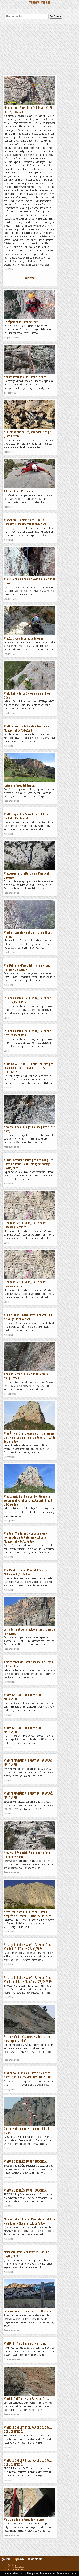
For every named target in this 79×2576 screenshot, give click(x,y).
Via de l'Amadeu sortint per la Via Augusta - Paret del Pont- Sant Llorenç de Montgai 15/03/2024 (29, 1164)
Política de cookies (16, 2567)
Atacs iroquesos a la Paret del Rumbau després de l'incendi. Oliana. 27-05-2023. (28, 1914)
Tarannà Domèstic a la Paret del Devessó (27, 2311)
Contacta (35, 2559)
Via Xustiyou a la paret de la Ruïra (23, 638)
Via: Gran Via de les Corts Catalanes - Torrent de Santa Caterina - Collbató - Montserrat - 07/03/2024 (26, 1537)
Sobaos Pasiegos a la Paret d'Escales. (25, 377)
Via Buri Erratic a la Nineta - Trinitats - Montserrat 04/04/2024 (26, 728)
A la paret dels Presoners (18, 491)
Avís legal (12, 2565)
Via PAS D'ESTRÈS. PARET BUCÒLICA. (25, 2161)
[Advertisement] (39, 49)
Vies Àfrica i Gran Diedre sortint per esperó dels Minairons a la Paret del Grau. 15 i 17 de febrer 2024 (29, 1437)
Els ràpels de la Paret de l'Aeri (21, 322)
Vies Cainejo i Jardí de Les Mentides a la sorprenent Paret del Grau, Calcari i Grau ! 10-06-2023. (28, 1500)
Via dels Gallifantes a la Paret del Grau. (26, 2399)
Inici (8, 2559)
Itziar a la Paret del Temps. (19, 785)
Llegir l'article (30, 277)
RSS (19, 2559)
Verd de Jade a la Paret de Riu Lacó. (24, 2519)
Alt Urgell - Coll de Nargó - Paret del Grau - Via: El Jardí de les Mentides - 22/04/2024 (28, 1979)
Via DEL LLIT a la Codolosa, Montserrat (26, 2343)
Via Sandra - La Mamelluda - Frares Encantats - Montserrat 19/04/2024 (25, 522)
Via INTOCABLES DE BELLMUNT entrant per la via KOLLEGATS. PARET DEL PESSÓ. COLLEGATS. (28, 1068)
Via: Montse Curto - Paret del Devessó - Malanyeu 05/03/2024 (27, 1572)
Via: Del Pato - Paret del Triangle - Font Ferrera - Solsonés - (27, 967)
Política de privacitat (16, 2569)
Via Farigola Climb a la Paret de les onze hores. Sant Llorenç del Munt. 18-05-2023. (28, 2075)
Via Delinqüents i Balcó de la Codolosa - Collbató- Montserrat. (27, 816)
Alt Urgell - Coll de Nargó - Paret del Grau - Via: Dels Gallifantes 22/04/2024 (28, 1947)
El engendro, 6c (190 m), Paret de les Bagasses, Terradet (25, 1225)
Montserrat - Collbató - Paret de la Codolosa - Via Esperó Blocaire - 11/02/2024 (29, 2221)
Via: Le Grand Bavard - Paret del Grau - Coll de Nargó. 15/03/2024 (28, 1317)
